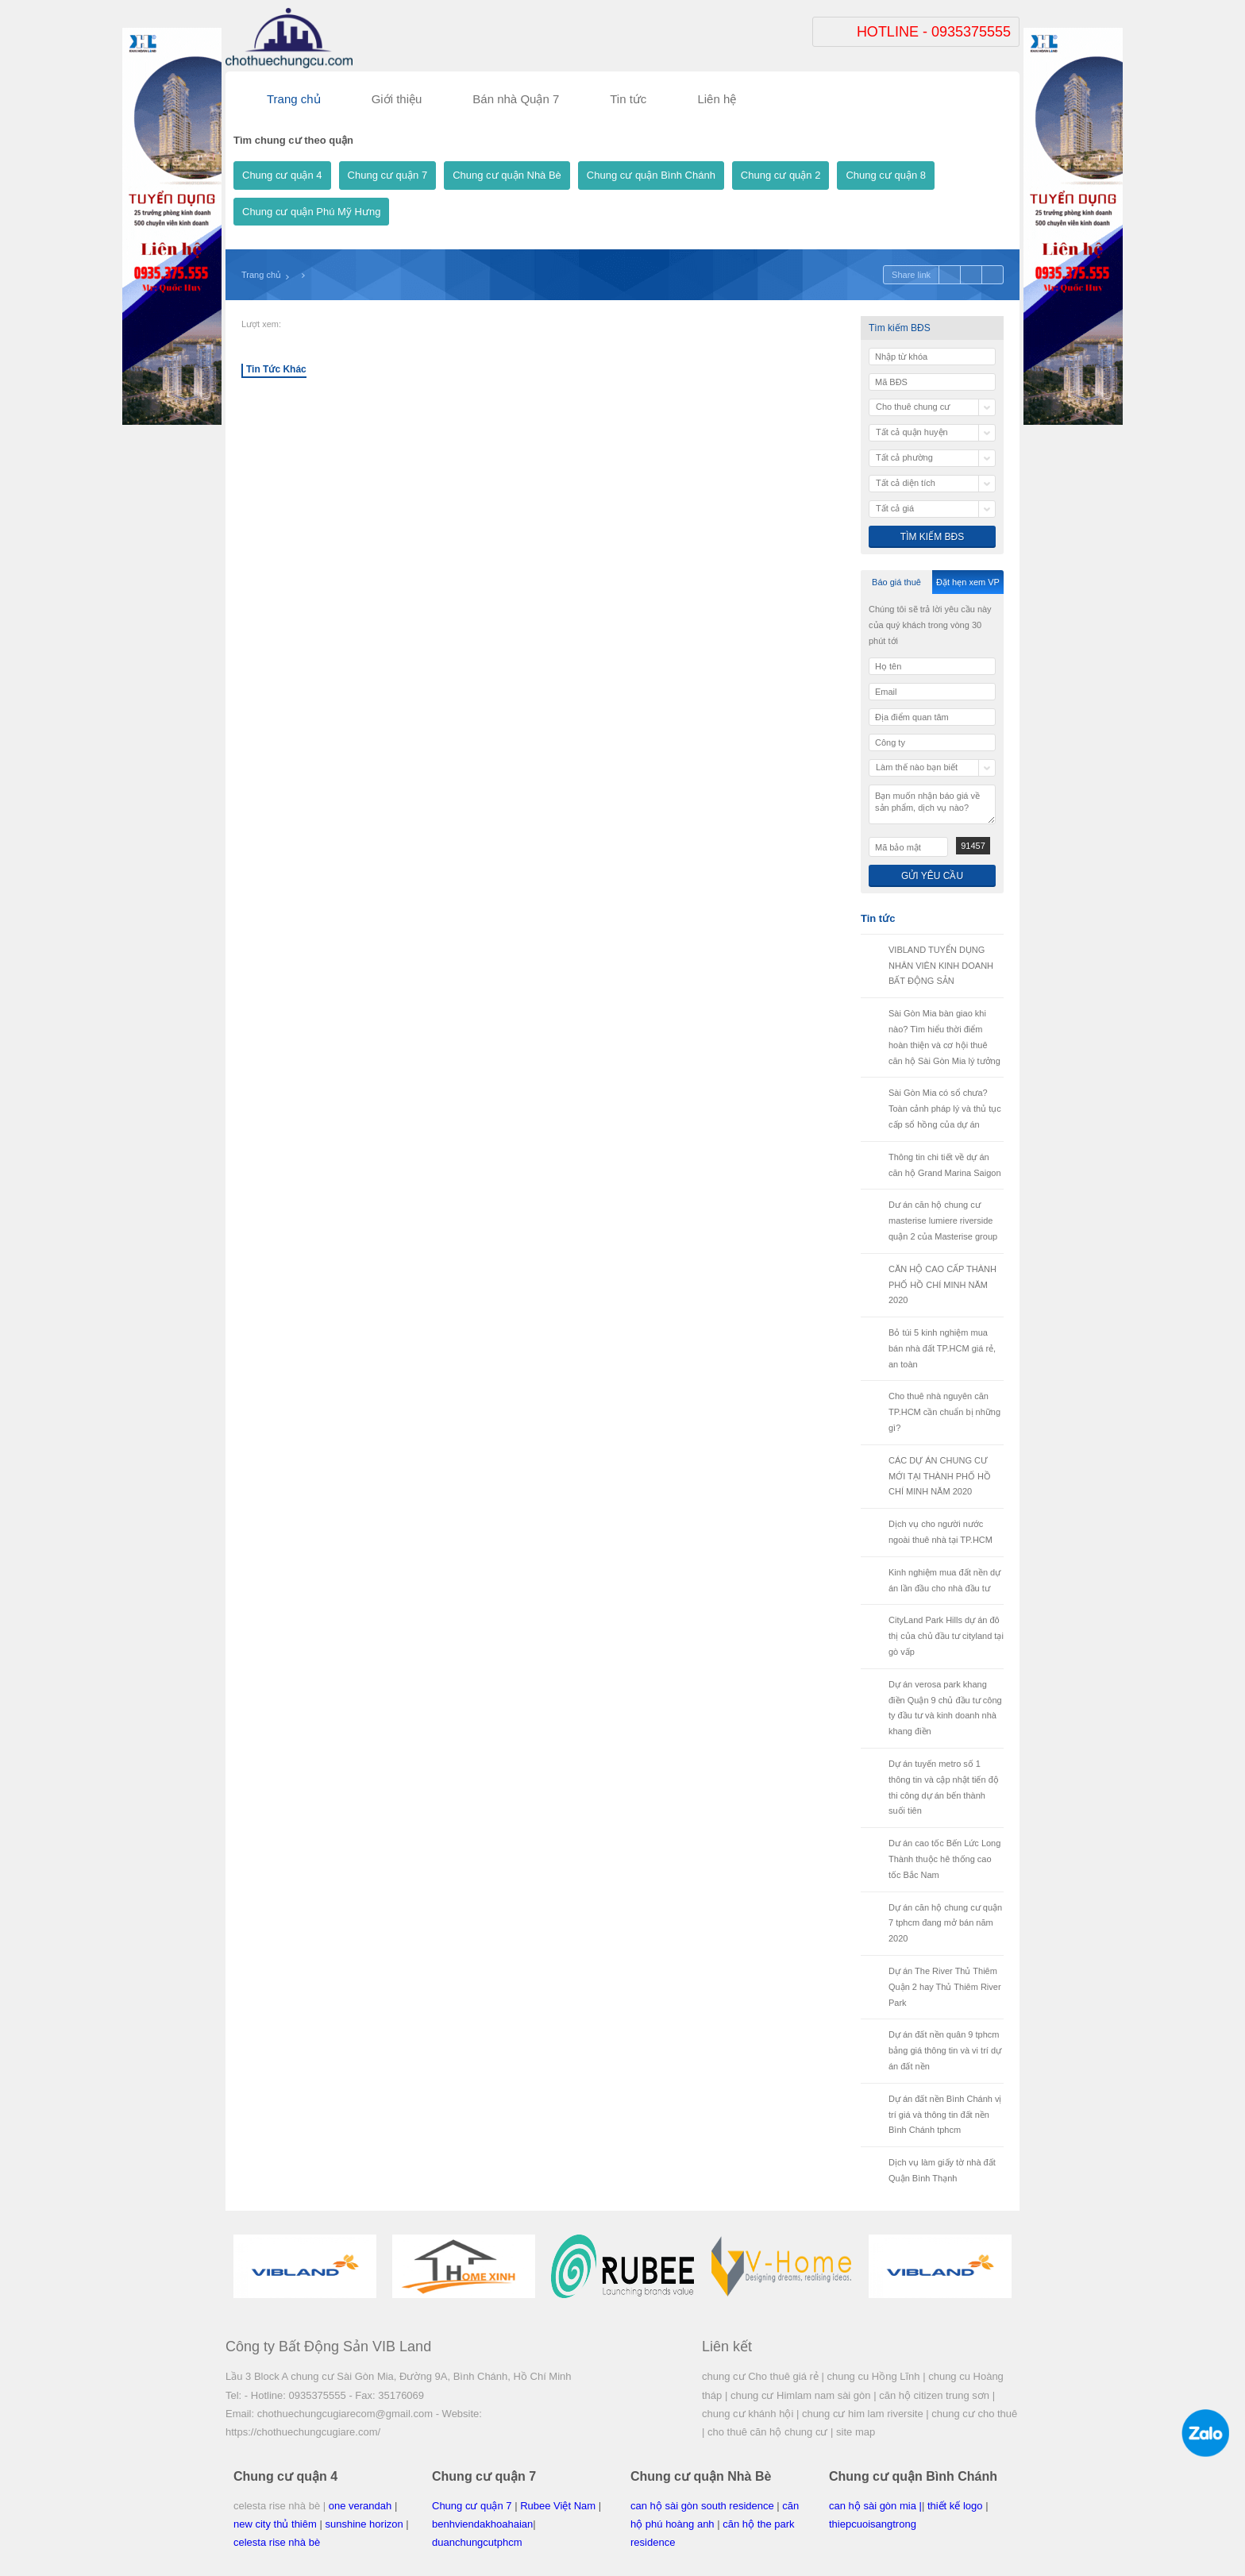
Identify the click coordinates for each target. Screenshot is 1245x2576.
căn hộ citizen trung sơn (934, 2395)
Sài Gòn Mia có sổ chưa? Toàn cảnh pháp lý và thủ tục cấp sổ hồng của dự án (944, 1108)
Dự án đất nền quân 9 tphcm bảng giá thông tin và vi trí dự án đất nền (944, 2050)
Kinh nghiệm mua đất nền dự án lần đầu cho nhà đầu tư (944, 1580)
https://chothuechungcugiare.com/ (302, 2432)
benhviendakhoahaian (482, 2524)
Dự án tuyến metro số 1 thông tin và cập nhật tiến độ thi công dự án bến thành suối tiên (943, 1787)
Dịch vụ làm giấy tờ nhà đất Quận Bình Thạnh (942, 2170)
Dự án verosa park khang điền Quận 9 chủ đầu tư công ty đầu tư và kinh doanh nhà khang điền (945, 1707)
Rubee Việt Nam (558, 2506)
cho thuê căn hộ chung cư (767, 2432)
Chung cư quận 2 (781, 175)
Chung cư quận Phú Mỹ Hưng (311, 212)
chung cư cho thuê (974, 2414)
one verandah (360, 2506)
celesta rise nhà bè (276, 2542)
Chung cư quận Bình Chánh (651, 175)
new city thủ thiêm (275, 2524)
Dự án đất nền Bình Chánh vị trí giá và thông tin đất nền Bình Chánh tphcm (944, 2114)
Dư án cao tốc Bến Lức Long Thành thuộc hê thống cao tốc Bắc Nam (944, 1859)
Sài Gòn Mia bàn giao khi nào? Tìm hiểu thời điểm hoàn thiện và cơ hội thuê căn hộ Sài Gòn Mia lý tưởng (944, 1036)
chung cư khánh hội (747, 2414)
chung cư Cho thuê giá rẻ (760, 2376)
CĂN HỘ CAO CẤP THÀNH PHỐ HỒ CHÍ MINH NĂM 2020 (942, 1284)
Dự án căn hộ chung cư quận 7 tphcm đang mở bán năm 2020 (945, 1923)
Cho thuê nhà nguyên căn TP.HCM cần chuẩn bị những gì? (944, 1412)
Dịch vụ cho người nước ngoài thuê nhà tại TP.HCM (940, 1531)
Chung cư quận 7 (388, 175)
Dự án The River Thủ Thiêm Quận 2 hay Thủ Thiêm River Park (944, 1986)
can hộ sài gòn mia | (875, 2506)
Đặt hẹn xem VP (968, 582)
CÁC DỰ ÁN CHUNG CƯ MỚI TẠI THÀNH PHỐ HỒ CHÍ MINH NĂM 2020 (939, 1476)
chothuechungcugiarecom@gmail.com (345, 2414)
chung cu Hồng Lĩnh (873, 2376)
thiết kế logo (955, 2506)
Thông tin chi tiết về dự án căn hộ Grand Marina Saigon (944, 1165)
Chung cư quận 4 (282, 175)
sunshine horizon (364, 2524)
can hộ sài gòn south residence (702, 2506)
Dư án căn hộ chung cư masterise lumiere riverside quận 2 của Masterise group (942, 1220)
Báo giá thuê (896, 582)
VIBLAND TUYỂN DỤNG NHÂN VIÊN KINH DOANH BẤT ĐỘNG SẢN (940, 965)
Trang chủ (261, 275)
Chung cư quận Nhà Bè (507, 175)
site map (855, 2432)
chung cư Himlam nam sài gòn (800, 2395)
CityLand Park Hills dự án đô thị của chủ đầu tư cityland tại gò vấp (946, 1635)
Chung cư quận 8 (886, 175)
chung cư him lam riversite (862, 2414)
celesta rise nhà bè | (279, 2506)
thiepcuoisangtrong (872, 2524)
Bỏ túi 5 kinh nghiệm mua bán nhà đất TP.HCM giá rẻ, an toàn (942, 1348)
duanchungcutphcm (477, 2542)
